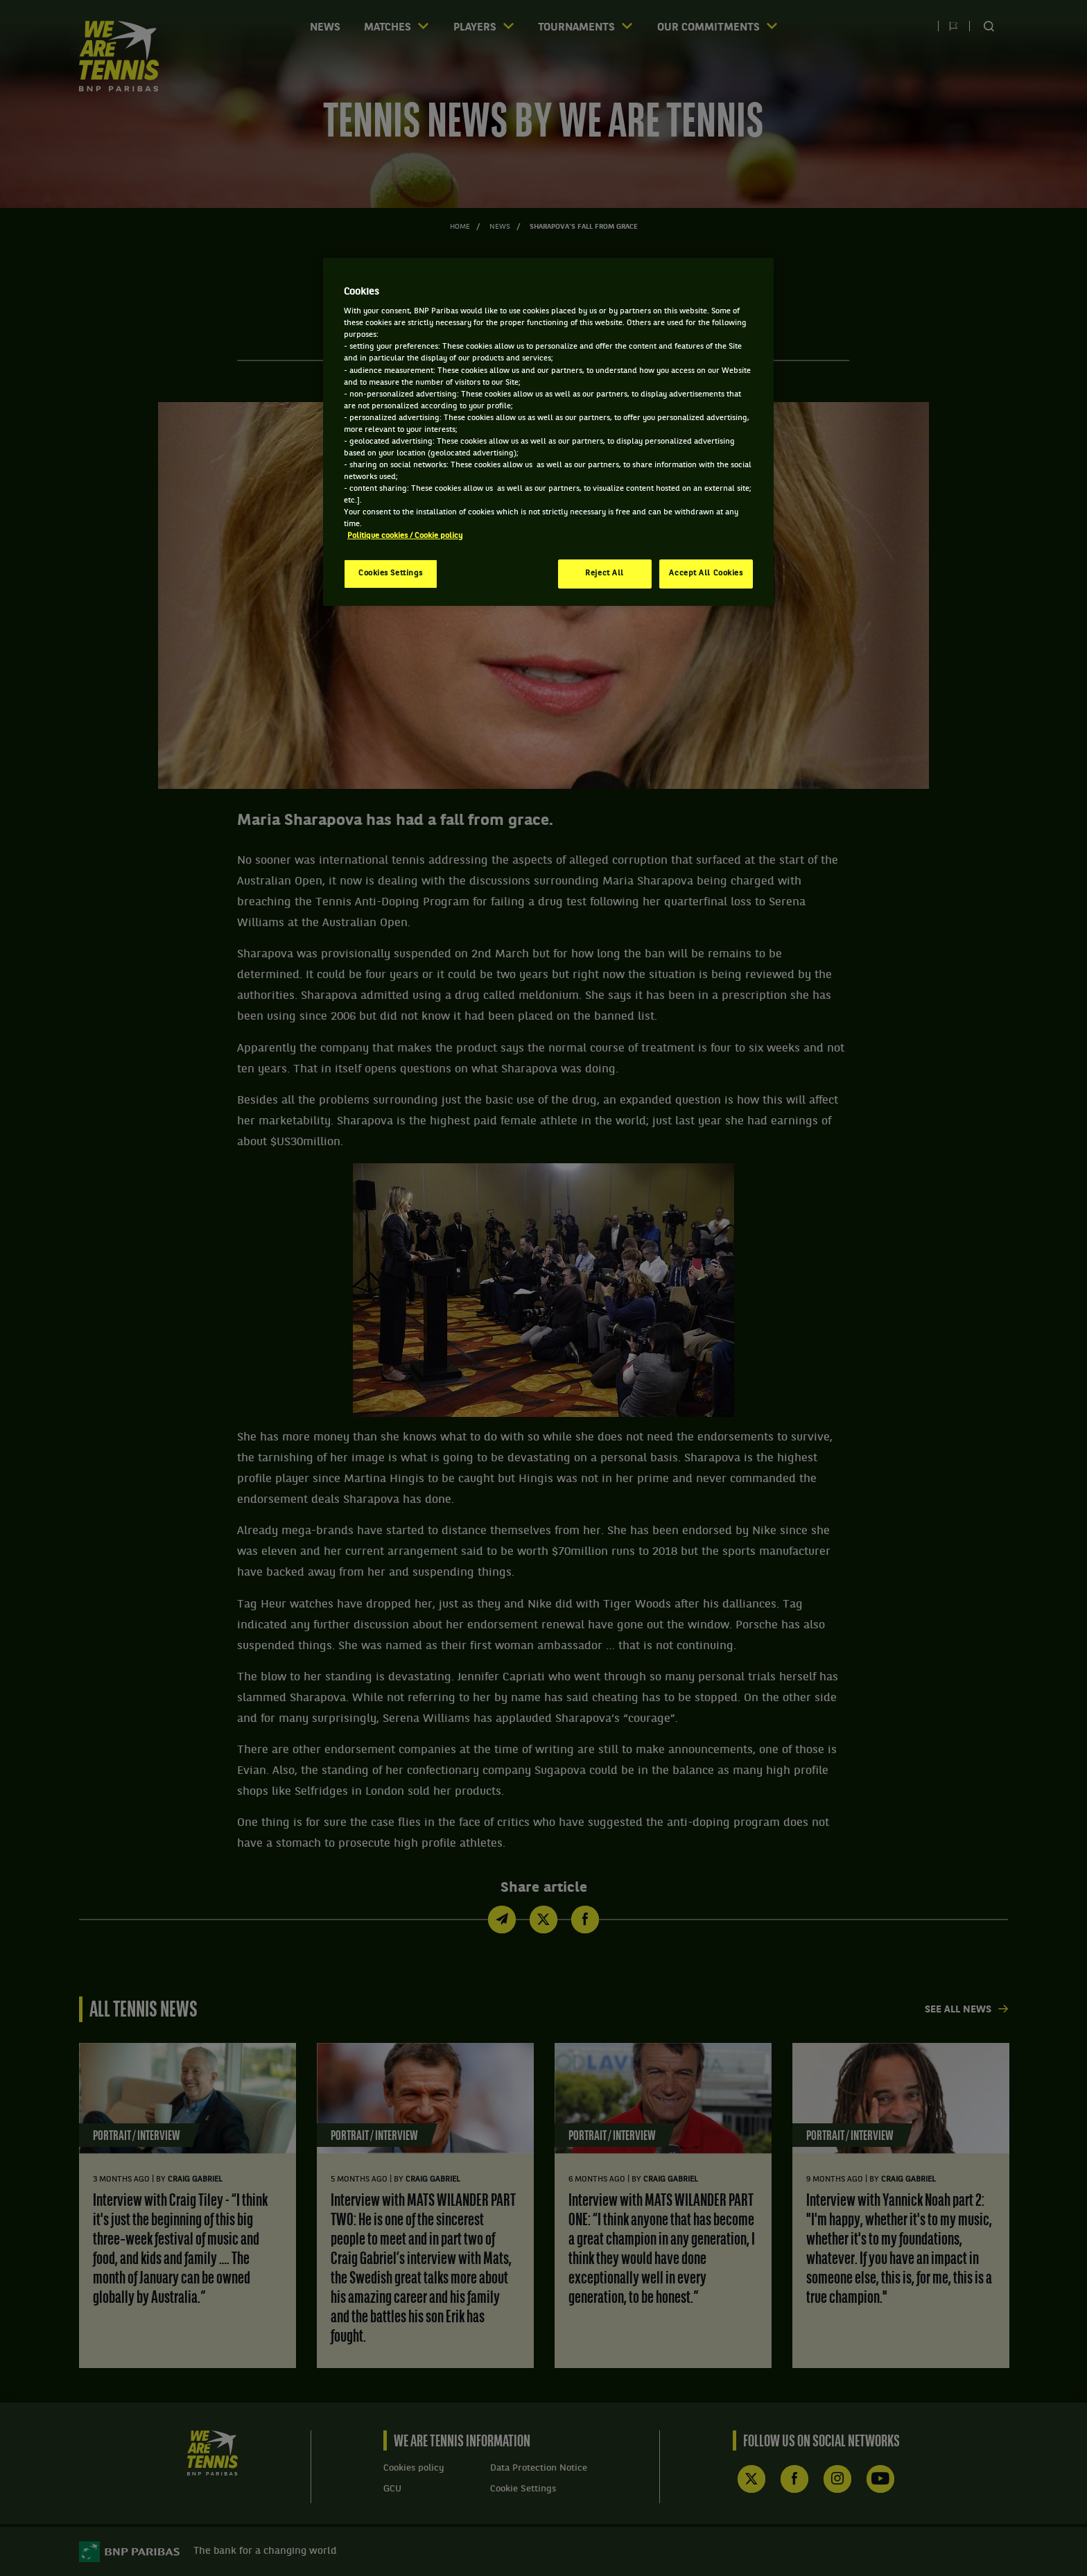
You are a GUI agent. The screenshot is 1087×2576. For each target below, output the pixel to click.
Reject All (604, 573)
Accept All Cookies (705, 573)
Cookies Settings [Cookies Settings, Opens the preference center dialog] (390, 573)
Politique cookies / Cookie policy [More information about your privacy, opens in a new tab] (404, 536)
